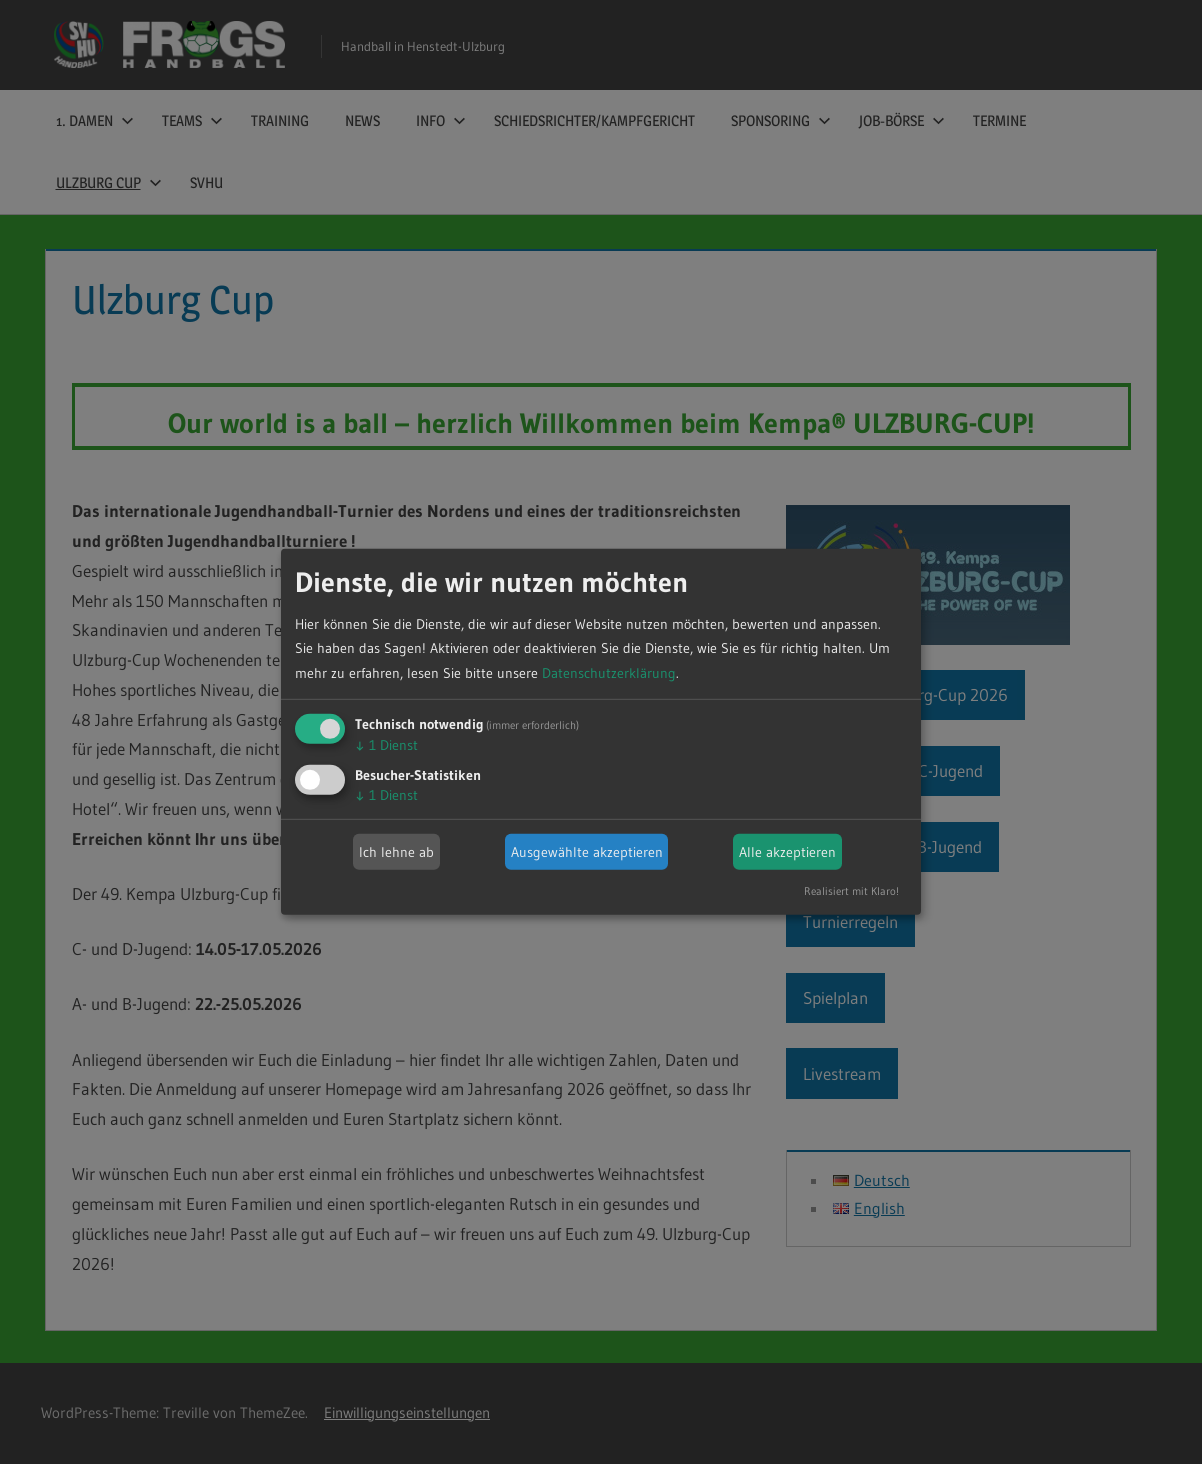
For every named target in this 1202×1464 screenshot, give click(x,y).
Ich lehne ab (396, 852)
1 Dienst (386, 745)
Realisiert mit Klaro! (851, 891)
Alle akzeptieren (787, 852)
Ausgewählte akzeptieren (587, 852)
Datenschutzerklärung (609, 673)
